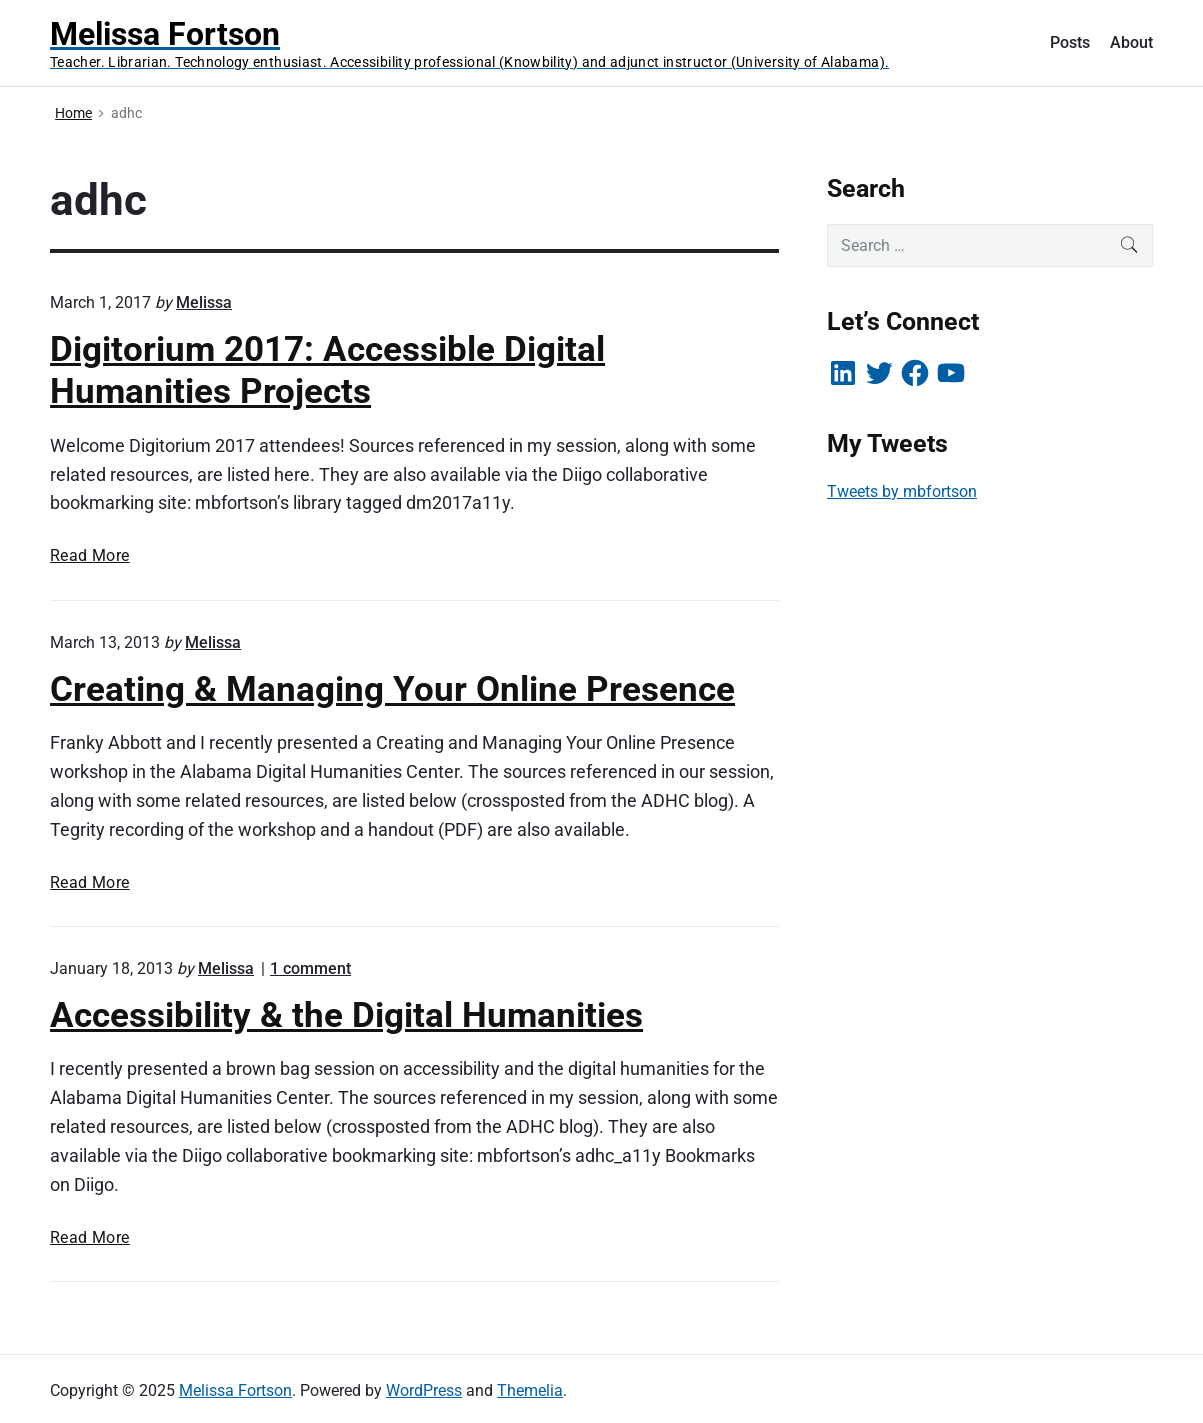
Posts (1070, 42)
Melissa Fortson (235, 1390)
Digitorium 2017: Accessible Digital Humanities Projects (327, 370)
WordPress (424, 1390)
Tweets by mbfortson (902, 491)
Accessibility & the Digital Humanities (346, 1015)
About (1131, 42)
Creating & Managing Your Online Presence (392, 689)
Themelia (530, 1390)
